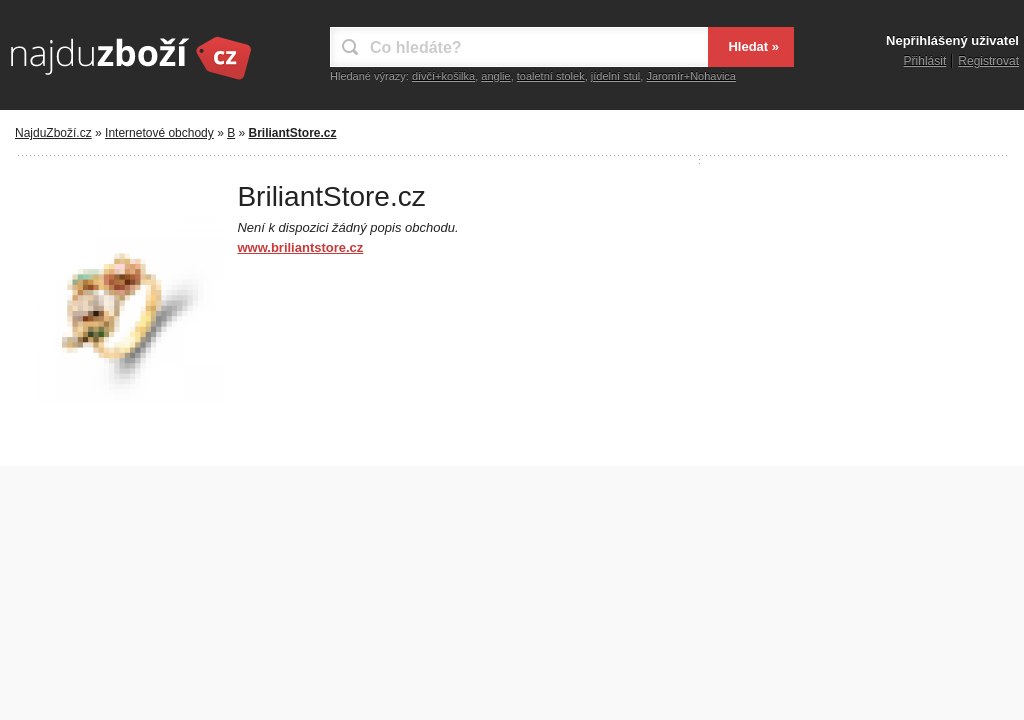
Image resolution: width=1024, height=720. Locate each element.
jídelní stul (616, 76)
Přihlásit (925, 61)
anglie (495, 76)
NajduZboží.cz (53, 133)
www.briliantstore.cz (300, 247)
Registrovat (988, 61)
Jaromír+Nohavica (691, 76)
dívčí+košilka (443, 76)
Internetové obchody (159, 133)
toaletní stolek (551, 76)
